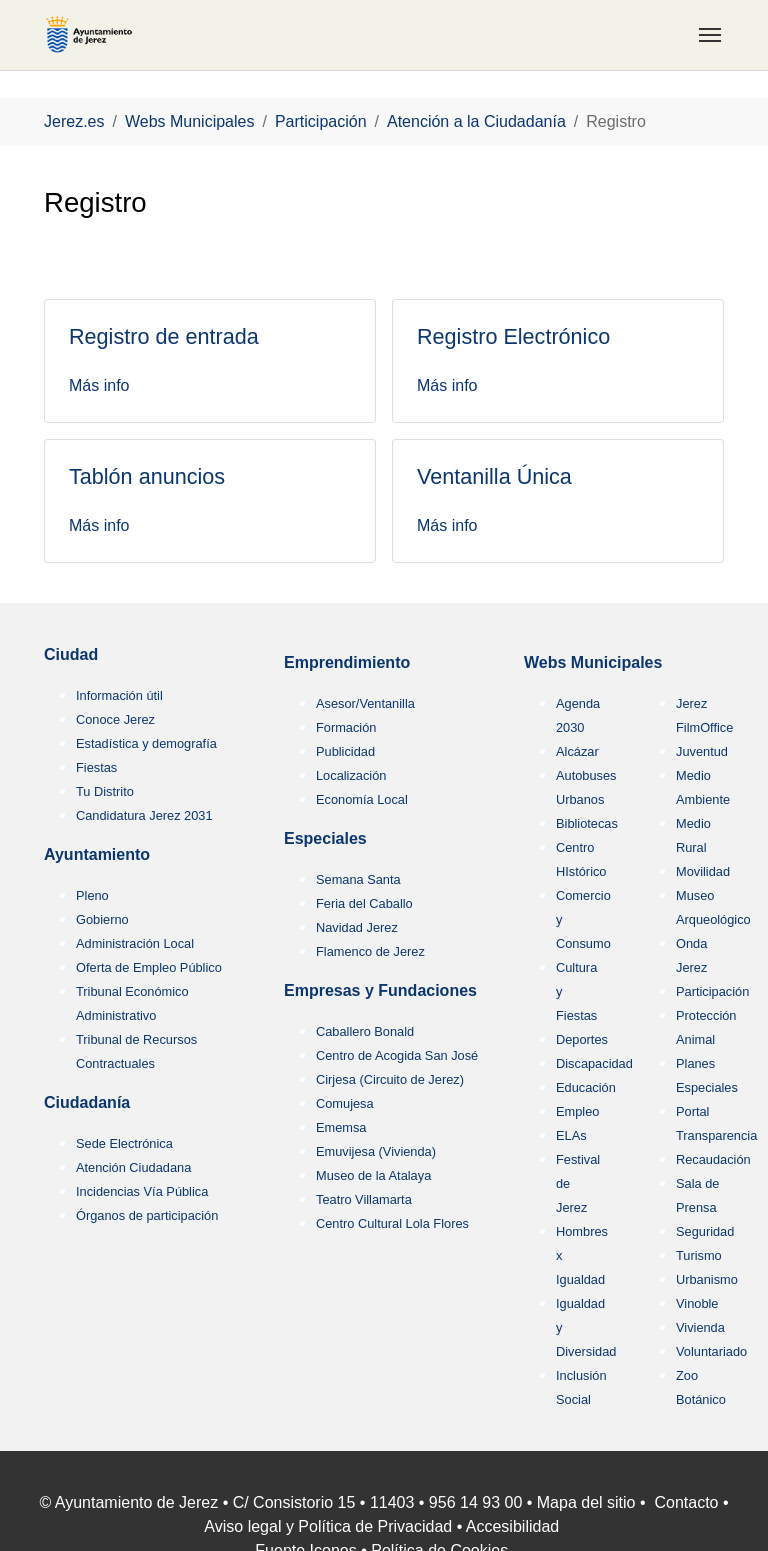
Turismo (699, 1255)
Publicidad (345, 751)
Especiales (325, 838)
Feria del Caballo (364, 903)
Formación (346, 727)
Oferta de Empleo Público (149, 967)
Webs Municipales (593, 662)
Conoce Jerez (115, 719)
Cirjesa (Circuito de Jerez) (390, 1079)
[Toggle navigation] (710, 35)
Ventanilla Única (494, 476)
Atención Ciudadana (133, 1167)
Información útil (119, 695)
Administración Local (135, 943)
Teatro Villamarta (364, 1199)
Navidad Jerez (357, 927)
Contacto (686, 1502)
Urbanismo (707, 1279)
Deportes (582, 1039)
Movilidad (703, 871)
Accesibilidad (512, 1526)
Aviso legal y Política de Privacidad (328, 1526)
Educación (586, 1087)
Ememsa (341, 1127)
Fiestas (96, 767)
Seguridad (705, 1231)
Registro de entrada (164, 336)
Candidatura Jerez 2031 (144, 815)
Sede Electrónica (124, 1143)
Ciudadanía (87, 1102)
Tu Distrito (105, 791)
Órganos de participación (147, 1215)
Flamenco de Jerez (370, 951)
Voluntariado (711, 1351)
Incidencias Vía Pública (142, 1191)
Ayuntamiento (97, 854)
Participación (712, 991)
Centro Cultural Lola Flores (392, 1223)
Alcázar (577, 751)
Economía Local (362, 799)
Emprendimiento (347, 662)
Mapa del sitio (586, 1502)
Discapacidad (594, 1063)
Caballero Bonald (365, 1031)
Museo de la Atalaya (373, 1175)
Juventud (702, 751)
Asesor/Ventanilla (365, 703)
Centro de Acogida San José (397, 1055)
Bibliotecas (587, 823)
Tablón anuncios (147, 476)
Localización (351, 775)
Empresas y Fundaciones (380, 990)
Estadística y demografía (146, 743)
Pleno (92, 895)
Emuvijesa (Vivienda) (376, 1151)
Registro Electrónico (513, 336)
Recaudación (713, 1159)
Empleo (577, 1111)
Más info (99, 385)
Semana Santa (358, 879)
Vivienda (700, 1327)
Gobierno (102, 919)
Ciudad (71, 654)
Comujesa (345, 1103)
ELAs (571, 1135)
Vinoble (697, 1303)
